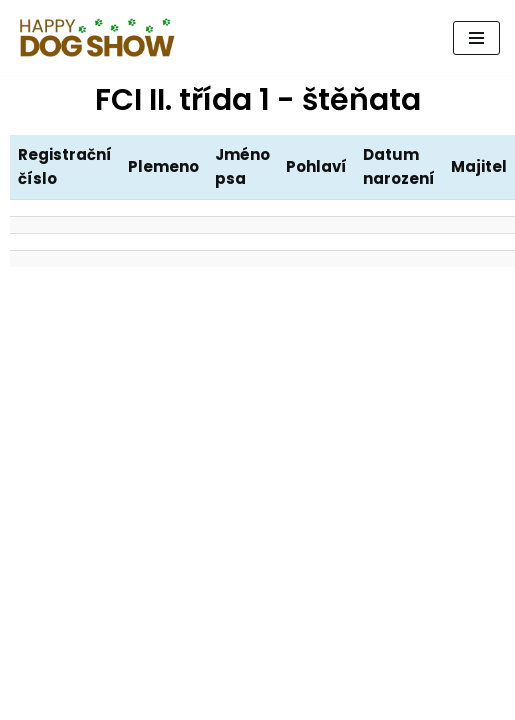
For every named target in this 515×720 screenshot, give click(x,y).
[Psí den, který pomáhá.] (98, 37)
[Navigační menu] (476, 38)
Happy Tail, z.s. (257, 699)
